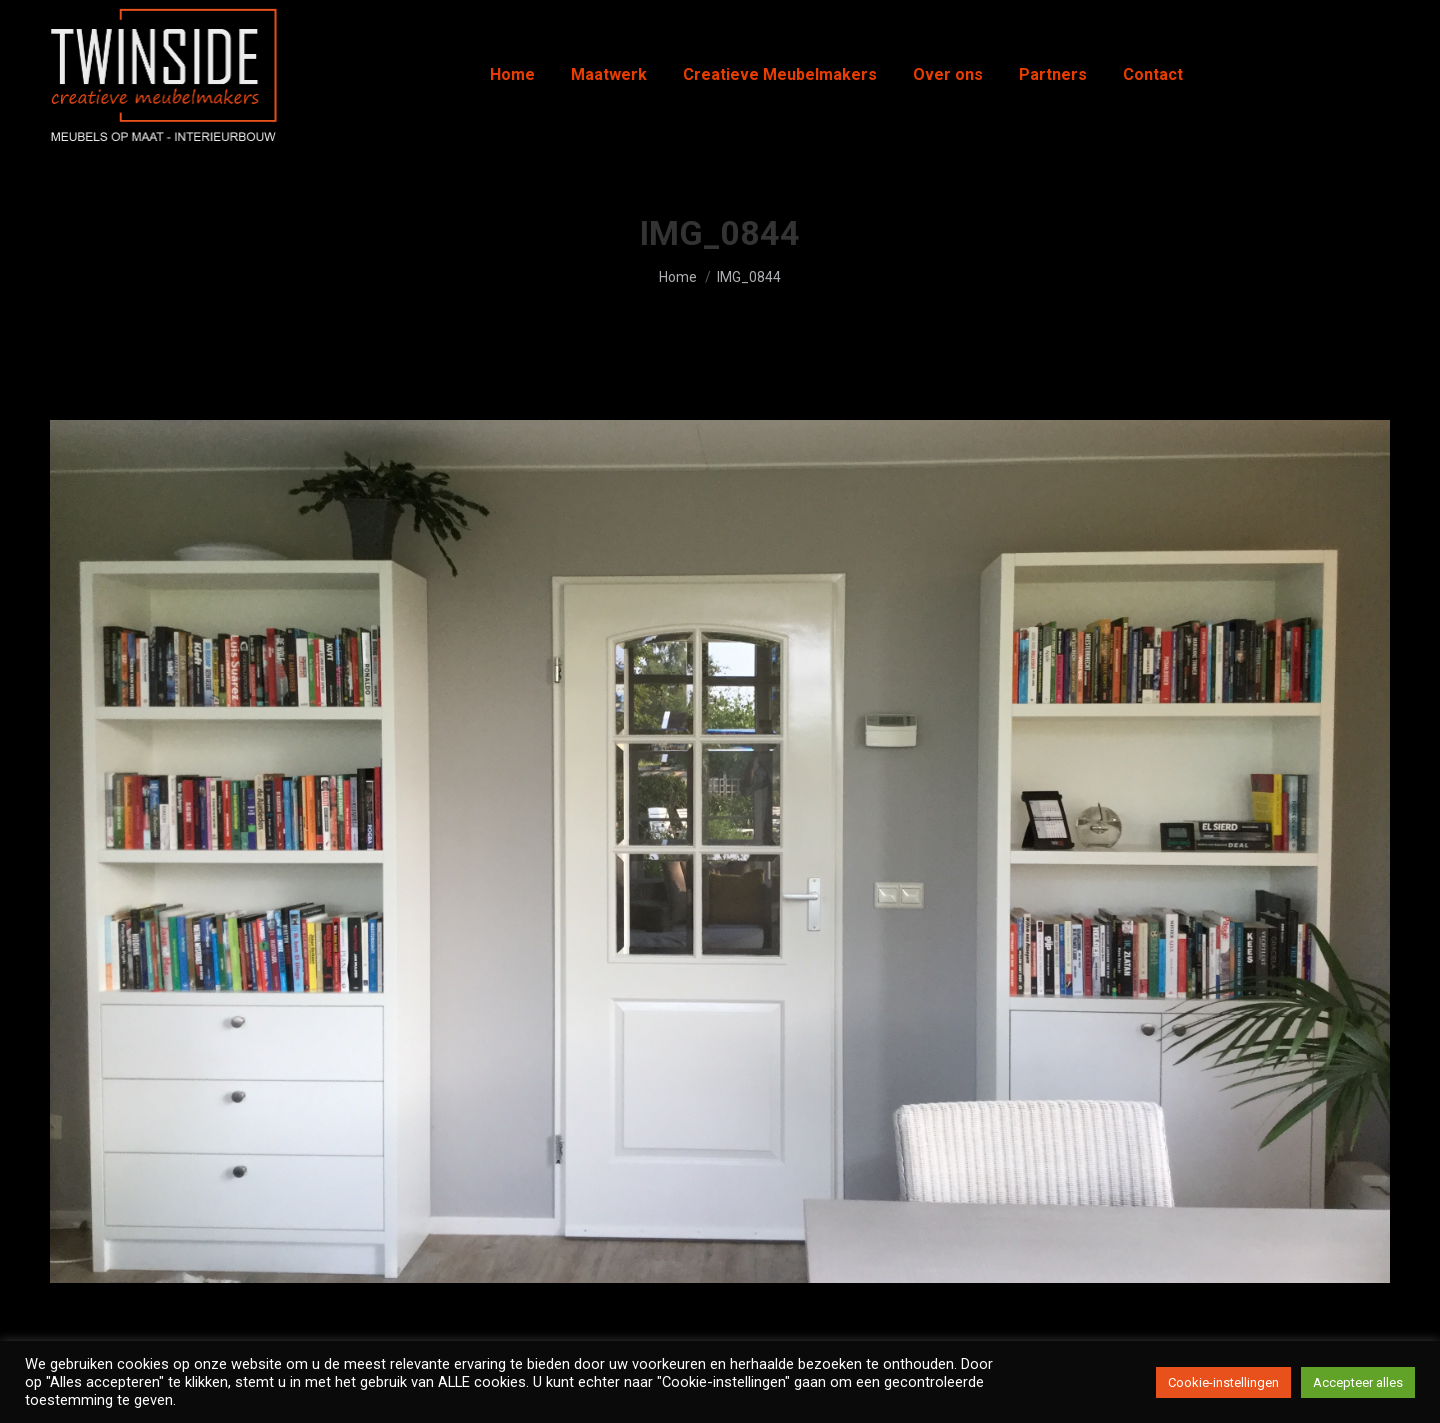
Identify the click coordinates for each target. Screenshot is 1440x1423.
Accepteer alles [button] (1358, 1382)
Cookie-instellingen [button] (1223, 1382)
